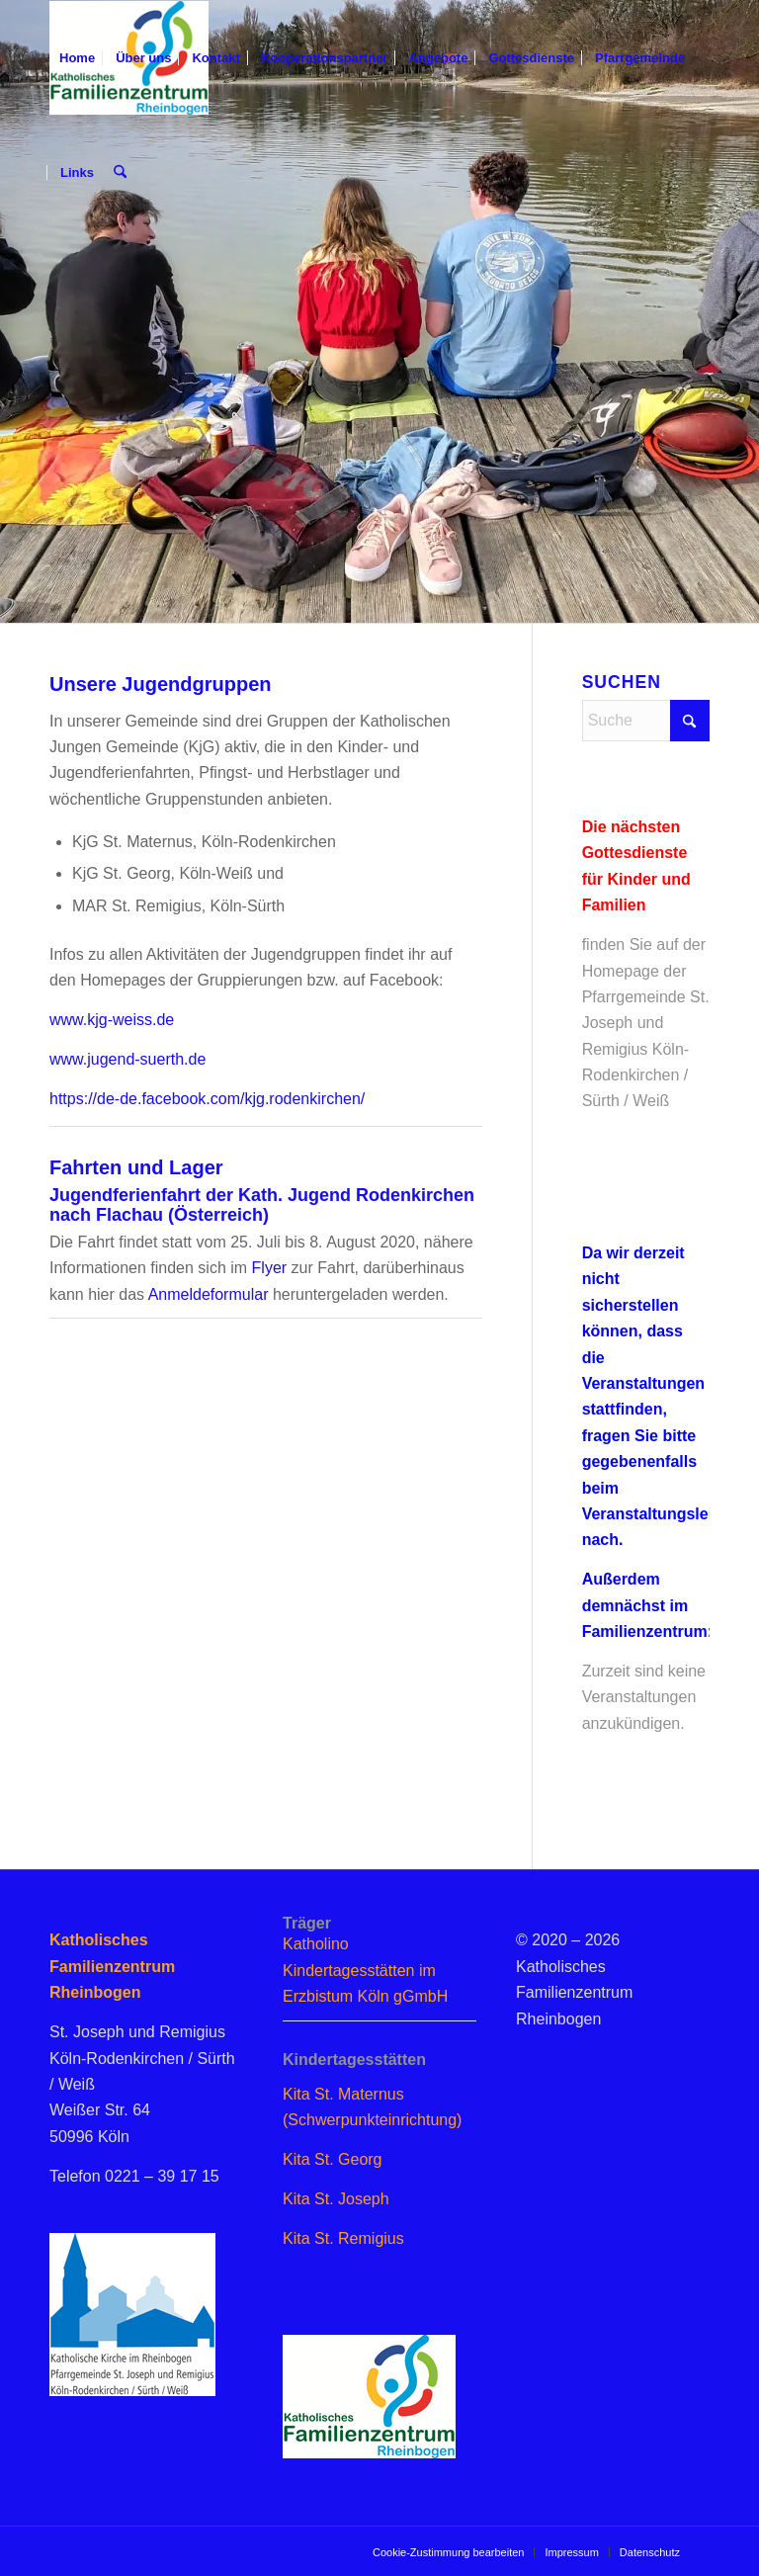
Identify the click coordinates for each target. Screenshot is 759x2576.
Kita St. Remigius (343, 2238)
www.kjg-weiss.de (111, 1019)
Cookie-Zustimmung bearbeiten (448, 2552)
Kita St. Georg (332, 2159)
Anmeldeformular (208, 1294)
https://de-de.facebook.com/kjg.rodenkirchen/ (207, 1098)
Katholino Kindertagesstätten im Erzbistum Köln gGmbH (365, 1970)
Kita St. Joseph (336, 2198)
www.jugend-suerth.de (127, 1059)
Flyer (267, 1267)
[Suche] (120, 173)
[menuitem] (77, 58)
